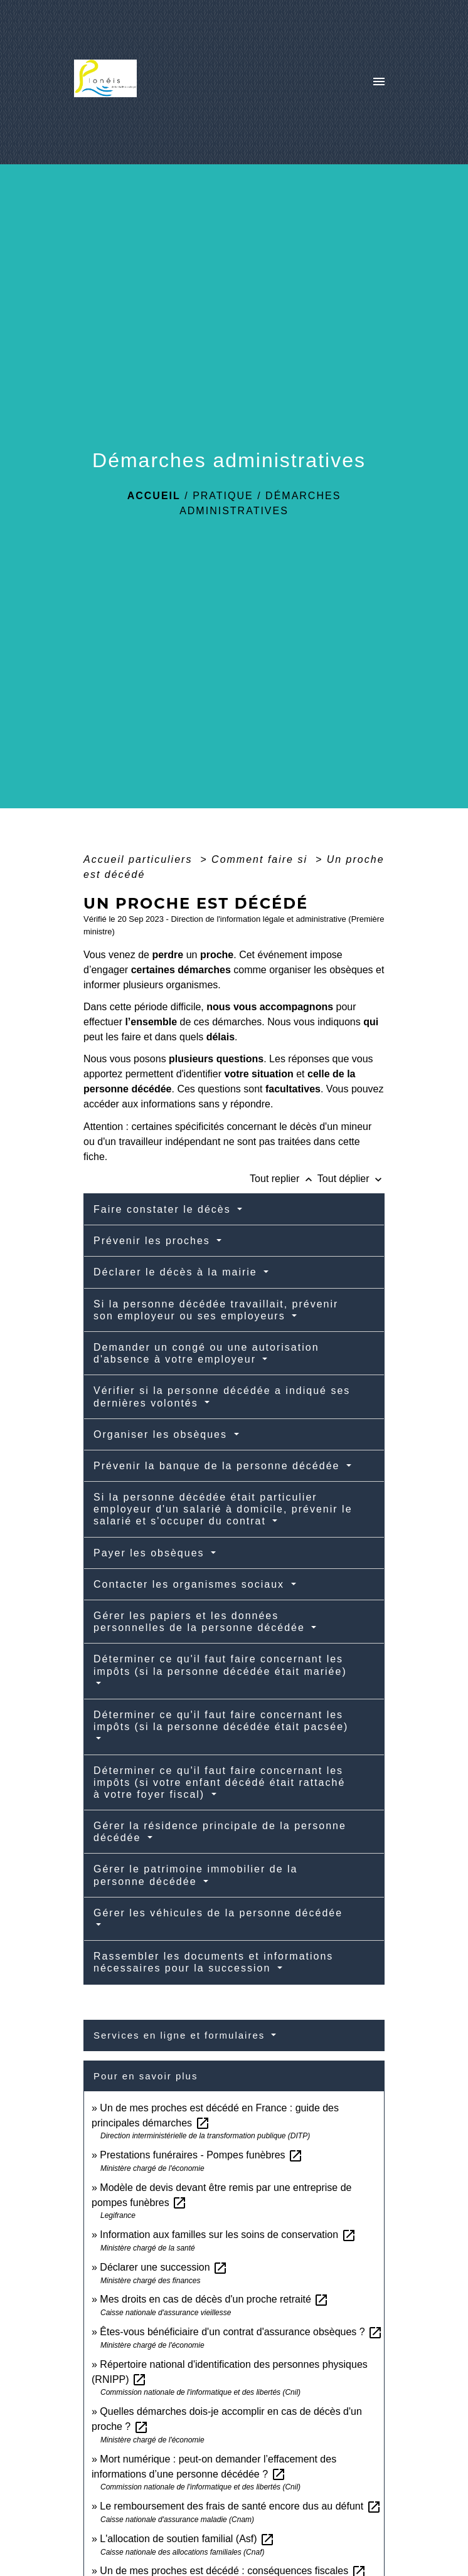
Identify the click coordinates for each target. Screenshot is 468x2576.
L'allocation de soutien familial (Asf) (187, 2538)
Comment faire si (261, 859)
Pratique (223, 495)
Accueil (154, 495)
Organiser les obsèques (162, 1434)
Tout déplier (351, 1178)
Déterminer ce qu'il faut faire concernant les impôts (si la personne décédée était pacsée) (220, 1720)
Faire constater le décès (164, 1209)
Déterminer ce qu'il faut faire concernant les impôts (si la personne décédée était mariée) (220, 1665)
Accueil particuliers (139, 859)
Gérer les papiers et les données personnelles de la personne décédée (201, 1621)
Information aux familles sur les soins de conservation (228, 2234)
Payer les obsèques (150, 1553)
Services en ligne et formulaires (181, 2035)
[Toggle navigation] (379, 82)
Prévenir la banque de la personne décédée (218, 1465)
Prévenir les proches (153, 1240)
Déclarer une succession (164, 2267)
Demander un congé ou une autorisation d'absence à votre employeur (206, 1353)
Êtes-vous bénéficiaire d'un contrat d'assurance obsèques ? (241, 2331)
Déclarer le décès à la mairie (177, 1272)
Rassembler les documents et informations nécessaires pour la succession (213, 1962)
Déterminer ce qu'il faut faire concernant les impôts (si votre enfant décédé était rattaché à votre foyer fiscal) (219, 1782)
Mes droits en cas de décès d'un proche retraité (214, 2299)
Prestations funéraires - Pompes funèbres (201, 2155)
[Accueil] (109, 82)
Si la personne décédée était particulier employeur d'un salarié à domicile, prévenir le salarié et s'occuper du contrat (223, 1509)
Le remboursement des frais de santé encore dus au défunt (240, 2506)
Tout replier (283, 1178)
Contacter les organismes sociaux (191, 1584)
